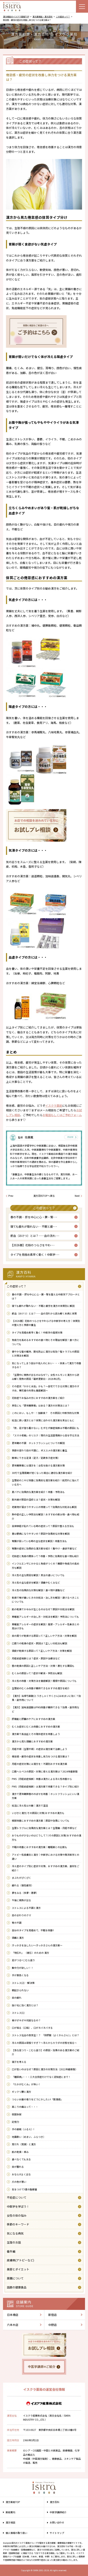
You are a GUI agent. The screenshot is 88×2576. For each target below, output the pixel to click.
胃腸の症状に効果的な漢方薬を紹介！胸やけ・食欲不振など (44, 1548)
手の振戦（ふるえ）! (23, 2129)
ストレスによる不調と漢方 (26, 1907)
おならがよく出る (21, 2174)
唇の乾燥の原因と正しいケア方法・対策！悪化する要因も (43, 1665)
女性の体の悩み (16, 2215)
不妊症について (16, 2197)
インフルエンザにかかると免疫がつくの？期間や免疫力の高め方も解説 (45, 1565)
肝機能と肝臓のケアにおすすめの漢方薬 (33, 1719)
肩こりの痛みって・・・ (25, 2106)
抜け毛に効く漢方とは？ (25, 2005)
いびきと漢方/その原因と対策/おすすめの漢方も (38, 1813)
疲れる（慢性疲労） (22, 1885)
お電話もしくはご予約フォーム (62, 1115)
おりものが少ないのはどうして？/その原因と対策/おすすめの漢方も (46, 1837)
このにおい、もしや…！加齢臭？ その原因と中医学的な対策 (45, 1413)
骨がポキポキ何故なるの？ (26, 2020)
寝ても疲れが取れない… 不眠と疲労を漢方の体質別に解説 (43, 1305)
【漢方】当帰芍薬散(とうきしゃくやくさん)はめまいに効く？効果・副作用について (46, 1697)
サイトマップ (57, 2532)
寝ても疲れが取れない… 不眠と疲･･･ (33, 1226)
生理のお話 (14, 2242)
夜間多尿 (16, 2114)
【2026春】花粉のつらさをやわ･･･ (32, 1245)
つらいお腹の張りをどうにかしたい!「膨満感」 (37, 2099)
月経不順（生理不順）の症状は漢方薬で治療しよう (39, 1749)
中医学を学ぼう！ (18, 2206)
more (70, 1136)
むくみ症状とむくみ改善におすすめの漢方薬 (36, 1726)
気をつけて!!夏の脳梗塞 (24, 2189)
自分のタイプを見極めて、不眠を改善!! (33, 1930)
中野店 (52, 2325)
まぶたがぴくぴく (21, 1877)
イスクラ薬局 (53, 1106)
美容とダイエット (18, 2269)
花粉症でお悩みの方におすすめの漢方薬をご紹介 (38, 1397)
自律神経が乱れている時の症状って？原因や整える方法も (43, 1526)
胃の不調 (16, 1922)
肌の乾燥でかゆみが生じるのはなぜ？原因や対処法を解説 (43, 1609)
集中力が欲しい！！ (24, 1967)
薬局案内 (10, 2512)
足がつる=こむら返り (23, 1960)
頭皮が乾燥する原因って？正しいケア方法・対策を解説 (42, 1650)
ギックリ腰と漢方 (21, 2091)
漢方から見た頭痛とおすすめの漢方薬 (32, 1741)
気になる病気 (15, 2233)
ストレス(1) (18, 2012)
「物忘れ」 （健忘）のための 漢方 (30, 1952)
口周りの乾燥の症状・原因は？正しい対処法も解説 (39, 1643)
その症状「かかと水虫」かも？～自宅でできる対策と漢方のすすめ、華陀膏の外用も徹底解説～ (45, 1388)
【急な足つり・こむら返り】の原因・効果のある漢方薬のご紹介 (45, 2052)
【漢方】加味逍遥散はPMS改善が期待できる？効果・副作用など (45, 1709)
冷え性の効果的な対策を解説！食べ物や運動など (38, 1590)
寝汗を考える (19, 2061)
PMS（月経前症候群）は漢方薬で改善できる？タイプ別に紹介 (45, 1786)
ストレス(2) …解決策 (24, 1982)
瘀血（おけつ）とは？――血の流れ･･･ (35, 1236)
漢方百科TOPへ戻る (44, 1195)
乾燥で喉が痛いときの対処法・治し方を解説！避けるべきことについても (45, 1599)
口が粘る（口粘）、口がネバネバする (32, 2027)
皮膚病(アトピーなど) (20, 2260)
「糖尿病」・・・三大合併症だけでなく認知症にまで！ (41, 2076)
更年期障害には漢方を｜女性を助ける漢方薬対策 (38, 1465)
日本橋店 (12, 2315)
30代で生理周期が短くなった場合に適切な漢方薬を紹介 (42, 1472)
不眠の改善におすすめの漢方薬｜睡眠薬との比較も (39, 1847)
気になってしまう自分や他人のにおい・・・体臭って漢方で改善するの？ (46, 1365)
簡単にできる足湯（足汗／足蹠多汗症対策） (36, 1457)
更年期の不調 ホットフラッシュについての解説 (38, 1443)
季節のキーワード (18, 2224)
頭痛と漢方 (18, 1937)
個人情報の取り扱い (16, 2532)
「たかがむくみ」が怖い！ (26, 2084)
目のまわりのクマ (21, 1915)
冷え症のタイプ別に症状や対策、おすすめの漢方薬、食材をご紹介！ (45, 1868)
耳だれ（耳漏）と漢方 (24, 2144)
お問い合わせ (57, 2522)
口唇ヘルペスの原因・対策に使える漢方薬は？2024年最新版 (45, 1771)
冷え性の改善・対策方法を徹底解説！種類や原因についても (44, 1680)
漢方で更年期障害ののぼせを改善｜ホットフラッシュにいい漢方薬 (45, 1796)
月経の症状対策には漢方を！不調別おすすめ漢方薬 (39, 1763)
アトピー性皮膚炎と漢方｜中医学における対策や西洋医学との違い (45, 1856)
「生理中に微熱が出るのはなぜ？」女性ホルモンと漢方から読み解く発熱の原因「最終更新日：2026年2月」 (45, 1376)
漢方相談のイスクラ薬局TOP (16, 16)
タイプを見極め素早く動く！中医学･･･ (35, 1255)
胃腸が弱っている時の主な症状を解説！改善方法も (39, 1541)
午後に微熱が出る (21, 1900)
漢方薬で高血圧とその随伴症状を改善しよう (36, 1734)
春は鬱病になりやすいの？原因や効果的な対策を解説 (41, 1533)
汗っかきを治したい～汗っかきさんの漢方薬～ (37, 1945)
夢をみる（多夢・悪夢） (25, 1892)
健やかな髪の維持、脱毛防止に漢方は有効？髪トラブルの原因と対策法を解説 (45, 1353)
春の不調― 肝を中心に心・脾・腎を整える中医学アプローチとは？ (46, 1296)
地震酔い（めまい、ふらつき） (29, 2136)
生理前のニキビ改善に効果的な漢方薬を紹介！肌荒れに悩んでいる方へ (45, 1482)
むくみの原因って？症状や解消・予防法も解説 (37, 1673)
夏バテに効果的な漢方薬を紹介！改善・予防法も (38, 1492)
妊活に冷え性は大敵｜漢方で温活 (30, 1805)
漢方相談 (10, 2522)
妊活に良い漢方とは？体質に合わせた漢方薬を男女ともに (43, 1420)
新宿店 (52, 2315)
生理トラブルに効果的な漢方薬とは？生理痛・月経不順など (44, 1828)
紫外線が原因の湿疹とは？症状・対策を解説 (36, 1499)
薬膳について (15, 2278)
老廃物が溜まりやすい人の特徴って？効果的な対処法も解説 (44, 1507)
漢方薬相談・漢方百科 (42, 16)
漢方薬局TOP (13, 2502)
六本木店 (12, 2325)
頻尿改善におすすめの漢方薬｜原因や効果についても (40, 1820)
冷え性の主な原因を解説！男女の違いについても (38, 1575)
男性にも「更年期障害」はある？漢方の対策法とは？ (41, 1405)
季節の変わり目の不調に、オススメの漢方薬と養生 (39, 1450)
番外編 (11, 2251)
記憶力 (15, 2121)
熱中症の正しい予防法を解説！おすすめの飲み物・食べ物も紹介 (45, 1516)
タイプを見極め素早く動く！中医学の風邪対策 (37, 1332)
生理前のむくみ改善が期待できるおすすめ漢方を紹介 (41, 1688)
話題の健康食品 (16, 2287)
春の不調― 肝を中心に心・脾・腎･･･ (33, 1217)
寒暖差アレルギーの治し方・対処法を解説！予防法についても (45, 1616)
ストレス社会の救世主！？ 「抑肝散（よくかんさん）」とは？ (45, 2035)
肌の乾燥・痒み (20, 2151)
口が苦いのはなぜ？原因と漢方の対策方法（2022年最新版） (45, 2069)
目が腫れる (18, 2166)
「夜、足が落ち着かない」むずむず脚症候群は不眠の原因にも (45, 1428)
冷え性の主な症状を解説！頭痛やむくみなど (36, 1582)
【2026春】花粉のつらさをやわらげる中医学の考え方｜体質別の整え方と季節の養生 (46, 1323)
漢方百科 (54, 2502)
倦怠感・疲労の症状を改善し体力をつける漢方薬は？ (41, 1756)
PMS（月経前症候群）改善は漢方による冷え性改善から (42, 1779)
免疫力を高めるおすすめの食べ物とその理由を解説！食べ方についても (45, 1342)
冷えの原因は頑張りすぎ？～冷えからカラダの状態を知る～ (44, 2042)
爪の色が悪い (19, 2181)
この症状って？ (63, 16)
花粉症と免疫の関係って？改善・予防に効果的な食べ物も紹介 (45, 1556)
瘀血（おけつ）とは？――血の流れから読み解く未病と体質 (44, 1313)
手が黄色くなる (20, 1975)
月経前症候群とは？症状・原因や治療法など (36, 1658)
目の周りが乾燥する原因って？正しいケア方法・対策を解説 (44, 1635)
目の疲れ (16, 1997)
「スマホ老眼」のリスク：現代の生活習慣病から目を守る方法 (45, 1435)
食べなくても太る (21, 2159)
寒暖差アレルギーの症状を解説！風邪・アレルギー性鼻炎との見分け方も (45, 1626)
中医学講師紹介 (58, 2512)
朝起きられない (20, 1990)
